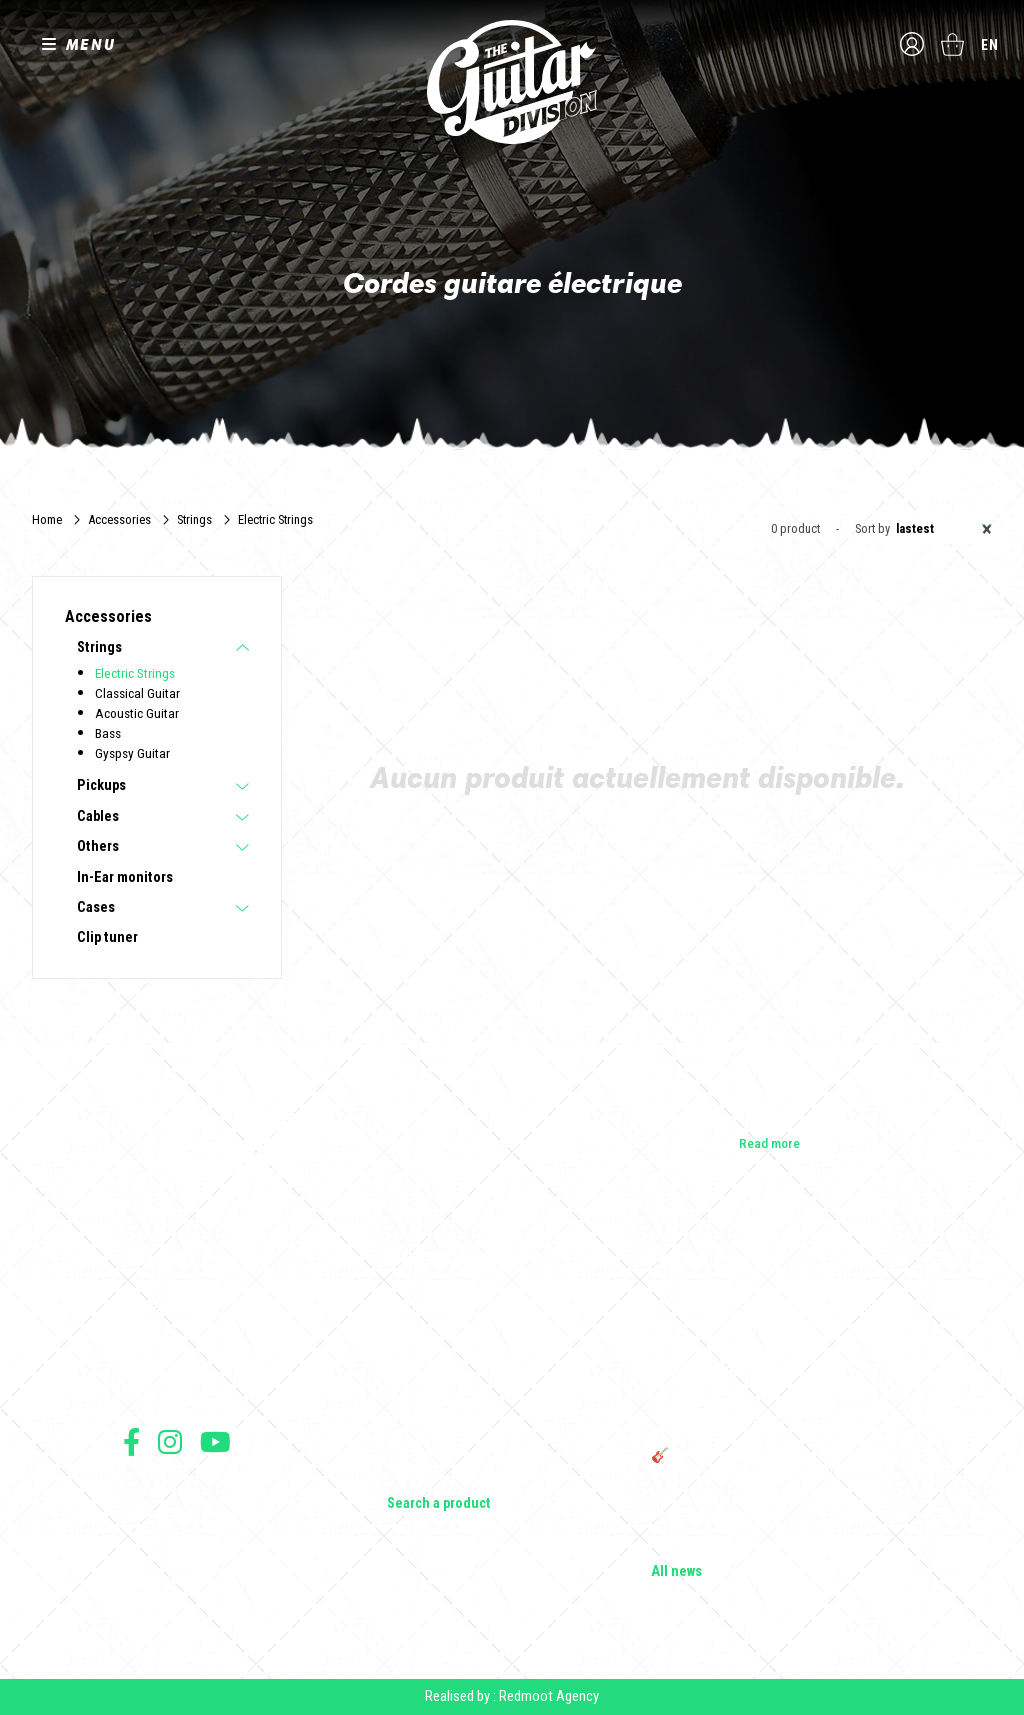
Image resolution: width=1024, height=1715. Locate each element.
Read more (769, 1143)
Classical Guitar (137, 693)
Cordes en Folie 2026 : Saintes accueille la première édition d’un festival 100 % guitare (774, 1316)
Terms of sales (160, 1512)
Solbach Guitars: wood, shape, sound (757, 1544)
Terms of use (156, 1490)
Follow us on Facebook (131, 1441)
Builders (145, 1308)
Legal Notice (155, 1534)
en (990, 45)
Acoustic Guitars (435, 1336)
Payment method (164, 1578)
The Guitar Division (512, 82)
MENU (91, 44)
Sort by (872, 529)
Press (139, 1392)
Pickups (101, 786)
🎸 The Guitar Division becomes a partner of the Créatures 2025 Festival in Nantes (770, 1464)
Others (98, 847)
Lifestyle (411, 1476)
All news (676, 1572)
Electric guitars (430, 1308)
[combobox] (941, 529)
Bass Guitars (423, 1364)
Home (47, 519)
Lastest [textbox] (944, 529)
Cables (98, 817)
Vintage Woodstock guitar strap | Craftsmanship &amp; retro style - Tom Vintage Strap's (761, 1368)
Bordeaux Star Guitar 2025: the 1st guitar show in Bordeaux (766, 1508)
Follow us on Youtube (215, 1441)
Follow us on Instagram (170, 1441)
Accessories (119, 519)
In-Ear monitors (125, 878)
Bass (108, 733)
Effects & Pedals (435, 1420)
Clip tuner (107, 938)
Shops (141, 1336)
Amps (404, 1392)
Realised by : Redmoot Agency (512, 1696)
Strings (194, 519)
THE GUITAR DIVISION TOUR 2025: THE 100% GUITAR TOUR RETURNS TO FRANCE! (775, 1420)
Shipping (145, 1600)
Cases (96, 908)
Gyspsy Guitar (132, 753)
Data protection (161, 1556)
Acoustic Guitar (137, 713)
